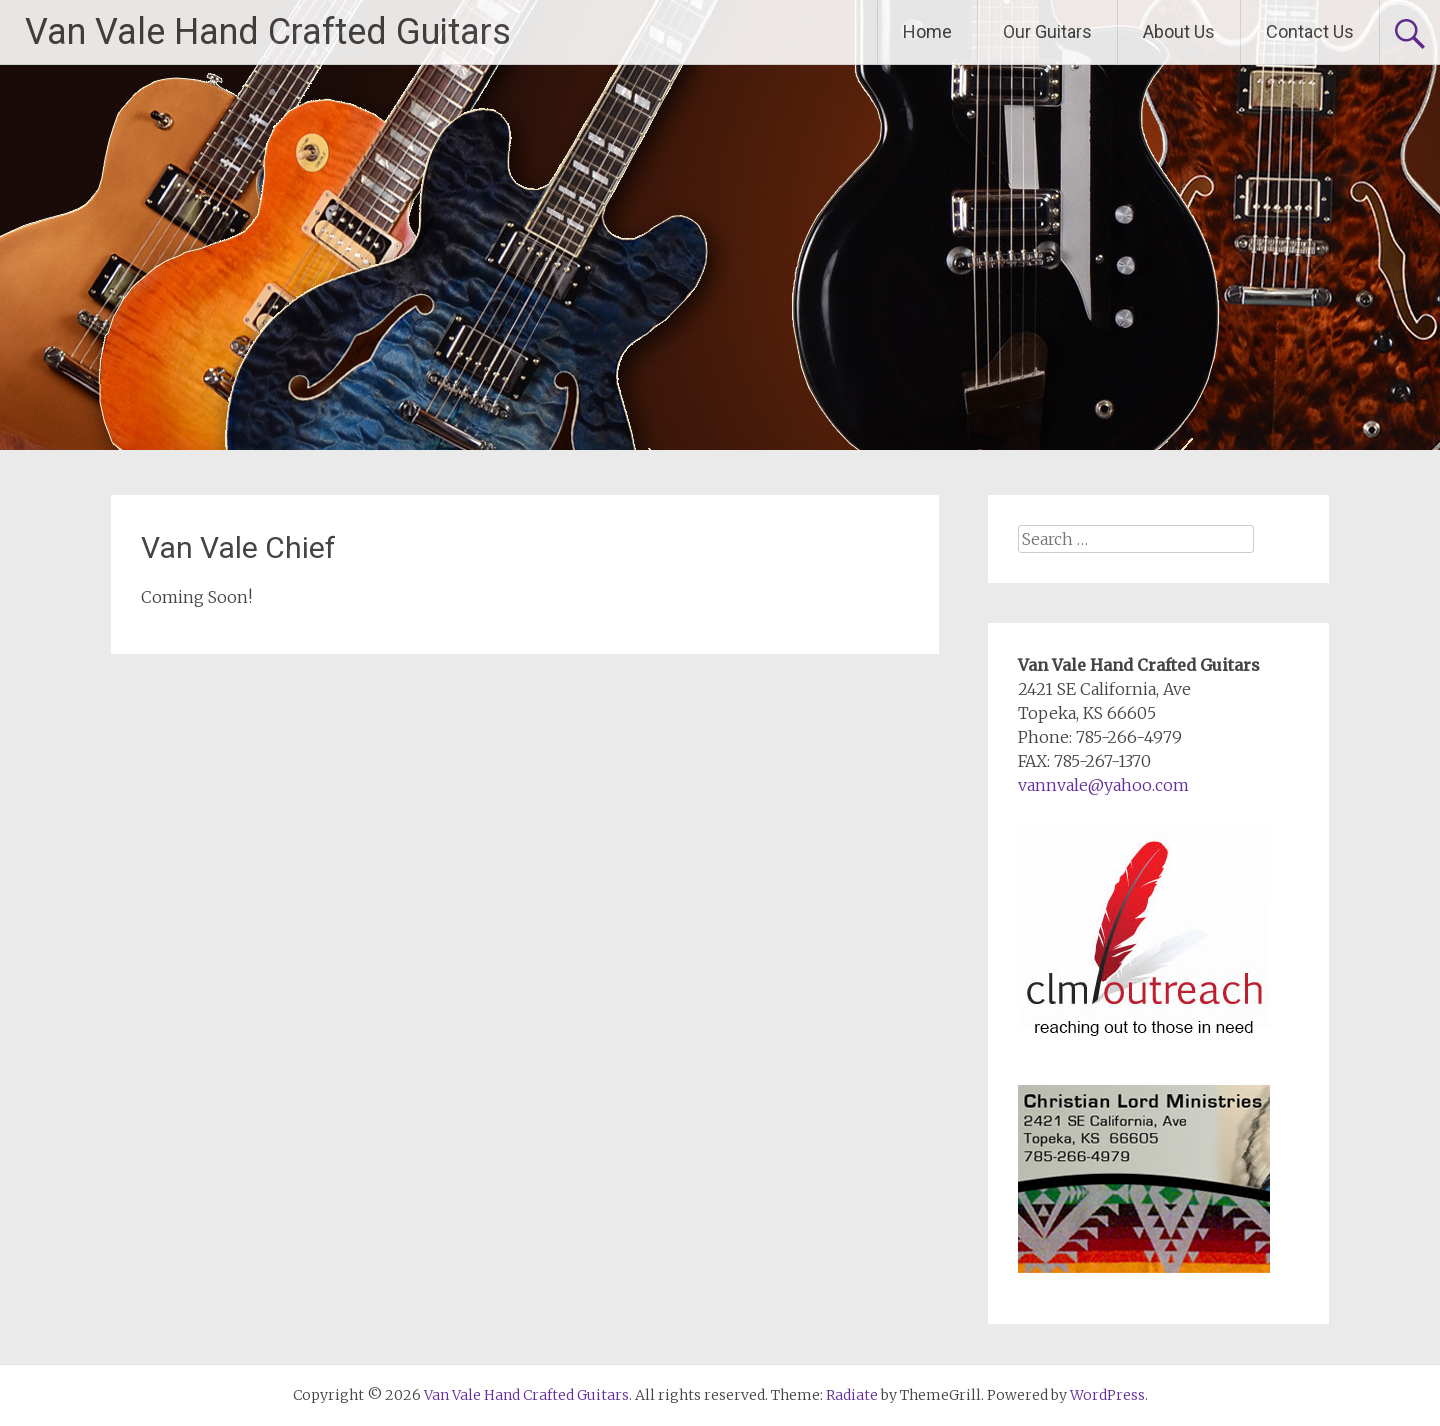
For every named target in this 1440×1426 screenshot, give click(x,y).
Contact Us (1310, 31)
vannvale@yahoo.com (1103, 785)
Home (927, 31)
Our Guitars (1047, 31)
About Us (1179, 31)
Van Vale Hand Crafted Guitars (268, 32)
